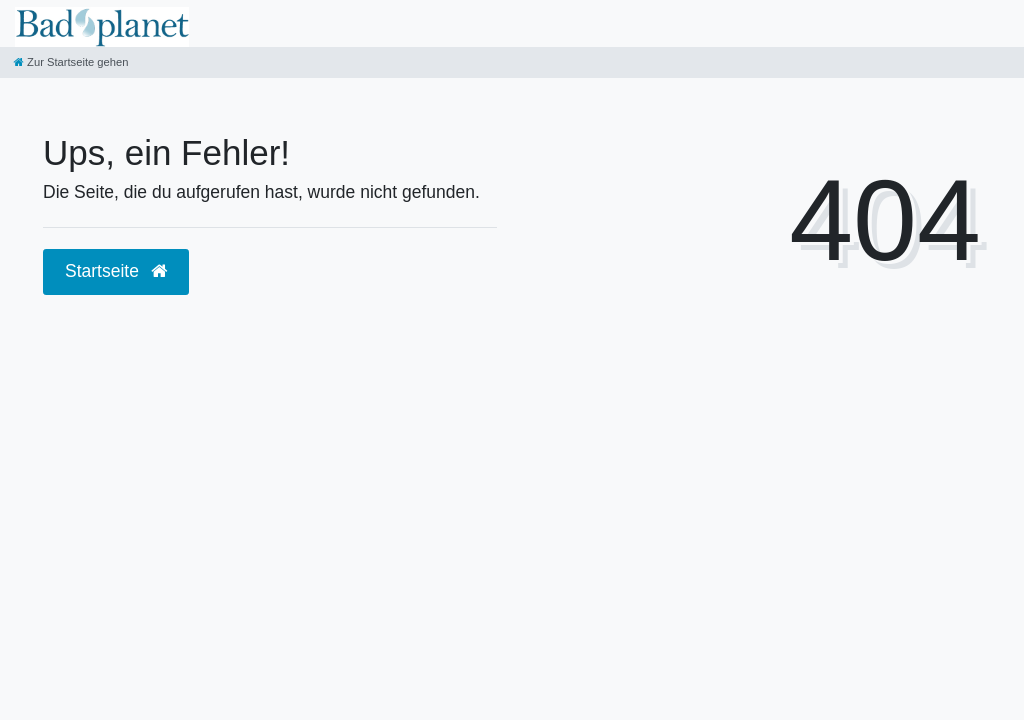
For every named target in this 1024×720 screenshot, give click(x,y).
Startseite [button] (116, 271)
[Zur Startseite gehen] (71, 62)
